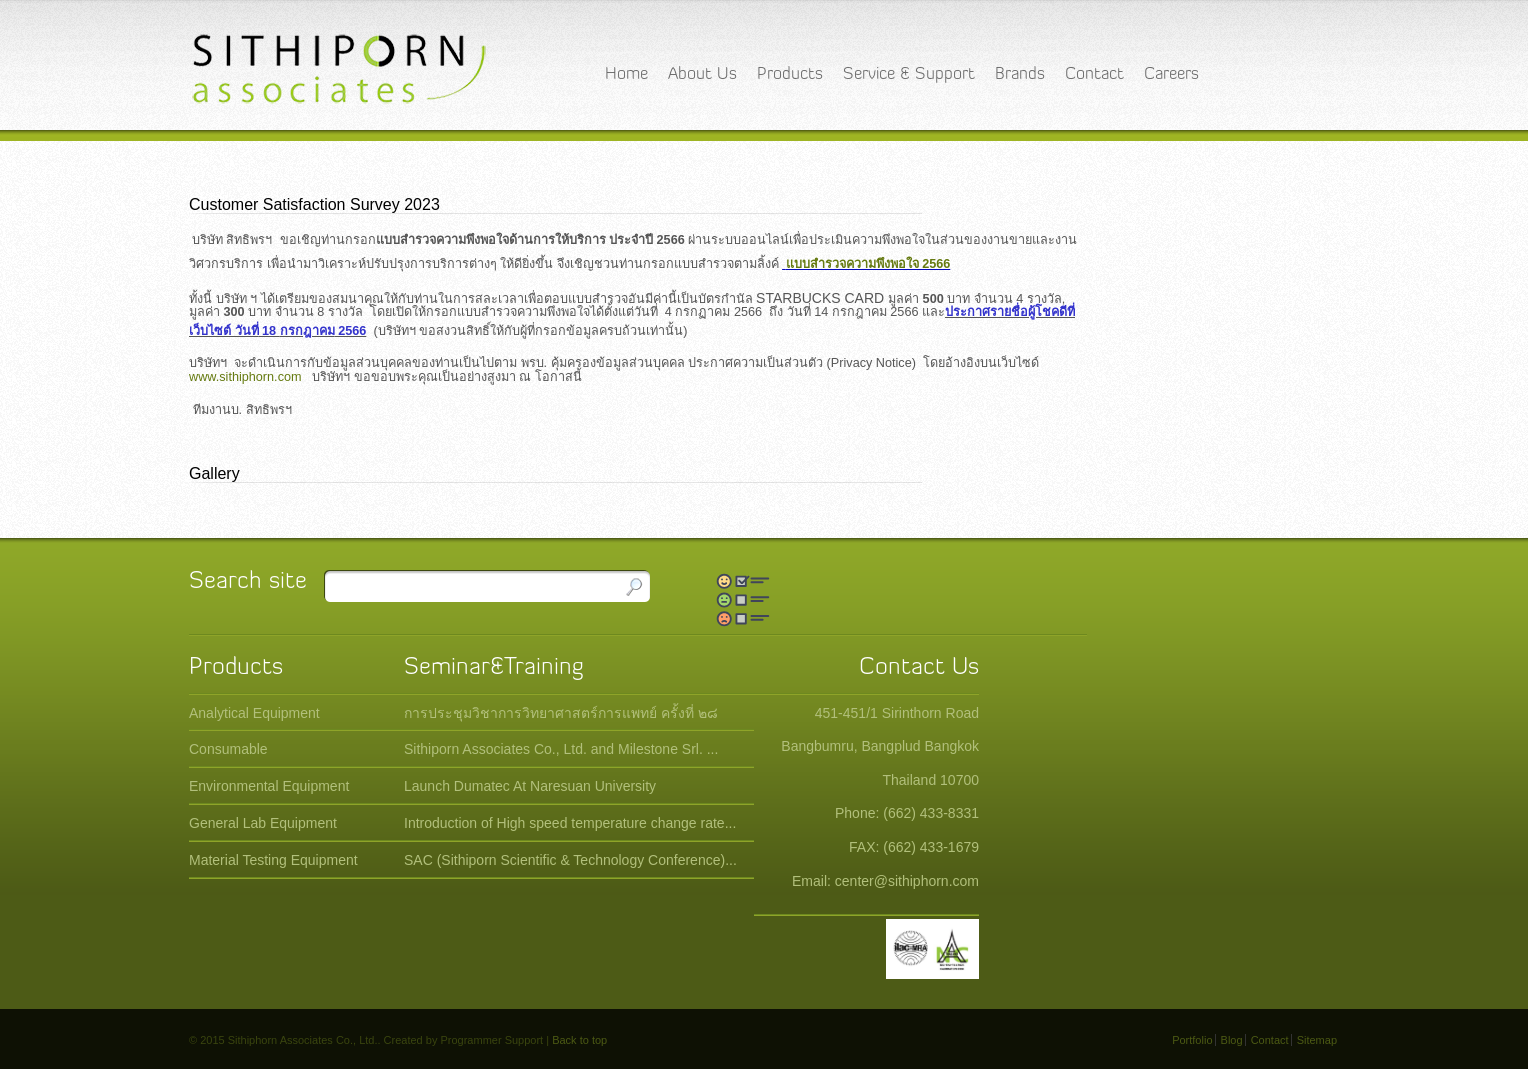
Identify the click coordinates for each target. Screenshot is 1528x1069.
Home (626, 74)
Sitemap (1317, 1040)
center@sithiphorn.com (907, 881)
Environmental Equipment (269, 786)
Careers (1171, 74)
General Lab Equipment (263, 823)
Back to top (579, 1040)
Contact (1094, 74)
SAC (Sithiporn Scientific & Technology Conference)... (570, 860)
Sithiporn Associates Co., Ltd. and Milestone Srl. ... (561, 749)
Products (790, 74)
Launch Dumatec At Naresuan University (530, 786)
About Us (702, 74)
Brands (1020, 74)
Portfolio (1192, 1040)
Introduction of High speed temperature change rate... (570, 823)
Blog (1232, 1040)
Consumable (228, 749)
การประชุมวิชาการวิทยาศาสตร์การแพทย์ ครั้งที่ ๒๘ (561, 713)
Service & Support (909, 74)
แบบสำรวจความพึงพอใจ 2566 (868, 264)
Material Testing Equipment (273, 860)
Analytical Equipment (254, 713)
